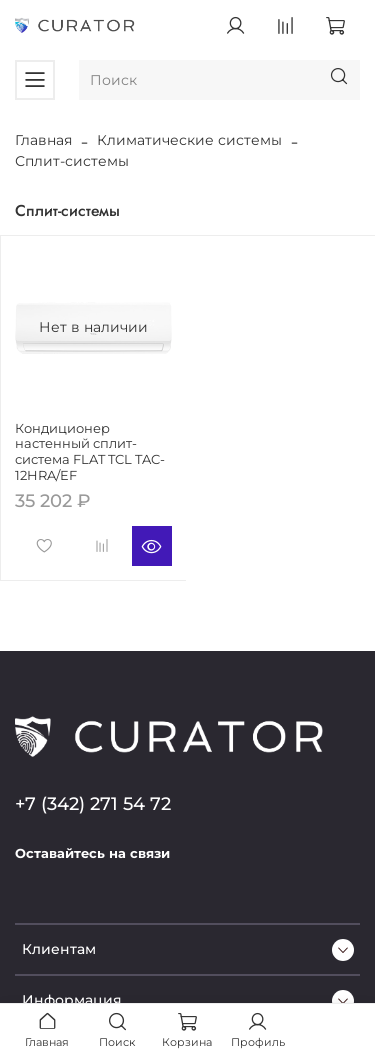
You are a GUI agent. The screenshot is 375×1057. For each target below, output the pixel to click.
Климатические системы (189, 140)
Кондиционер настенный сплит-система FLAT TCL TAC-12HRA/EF (90, 452)
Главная (43, 140)
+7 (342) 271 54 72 (93, 803)
